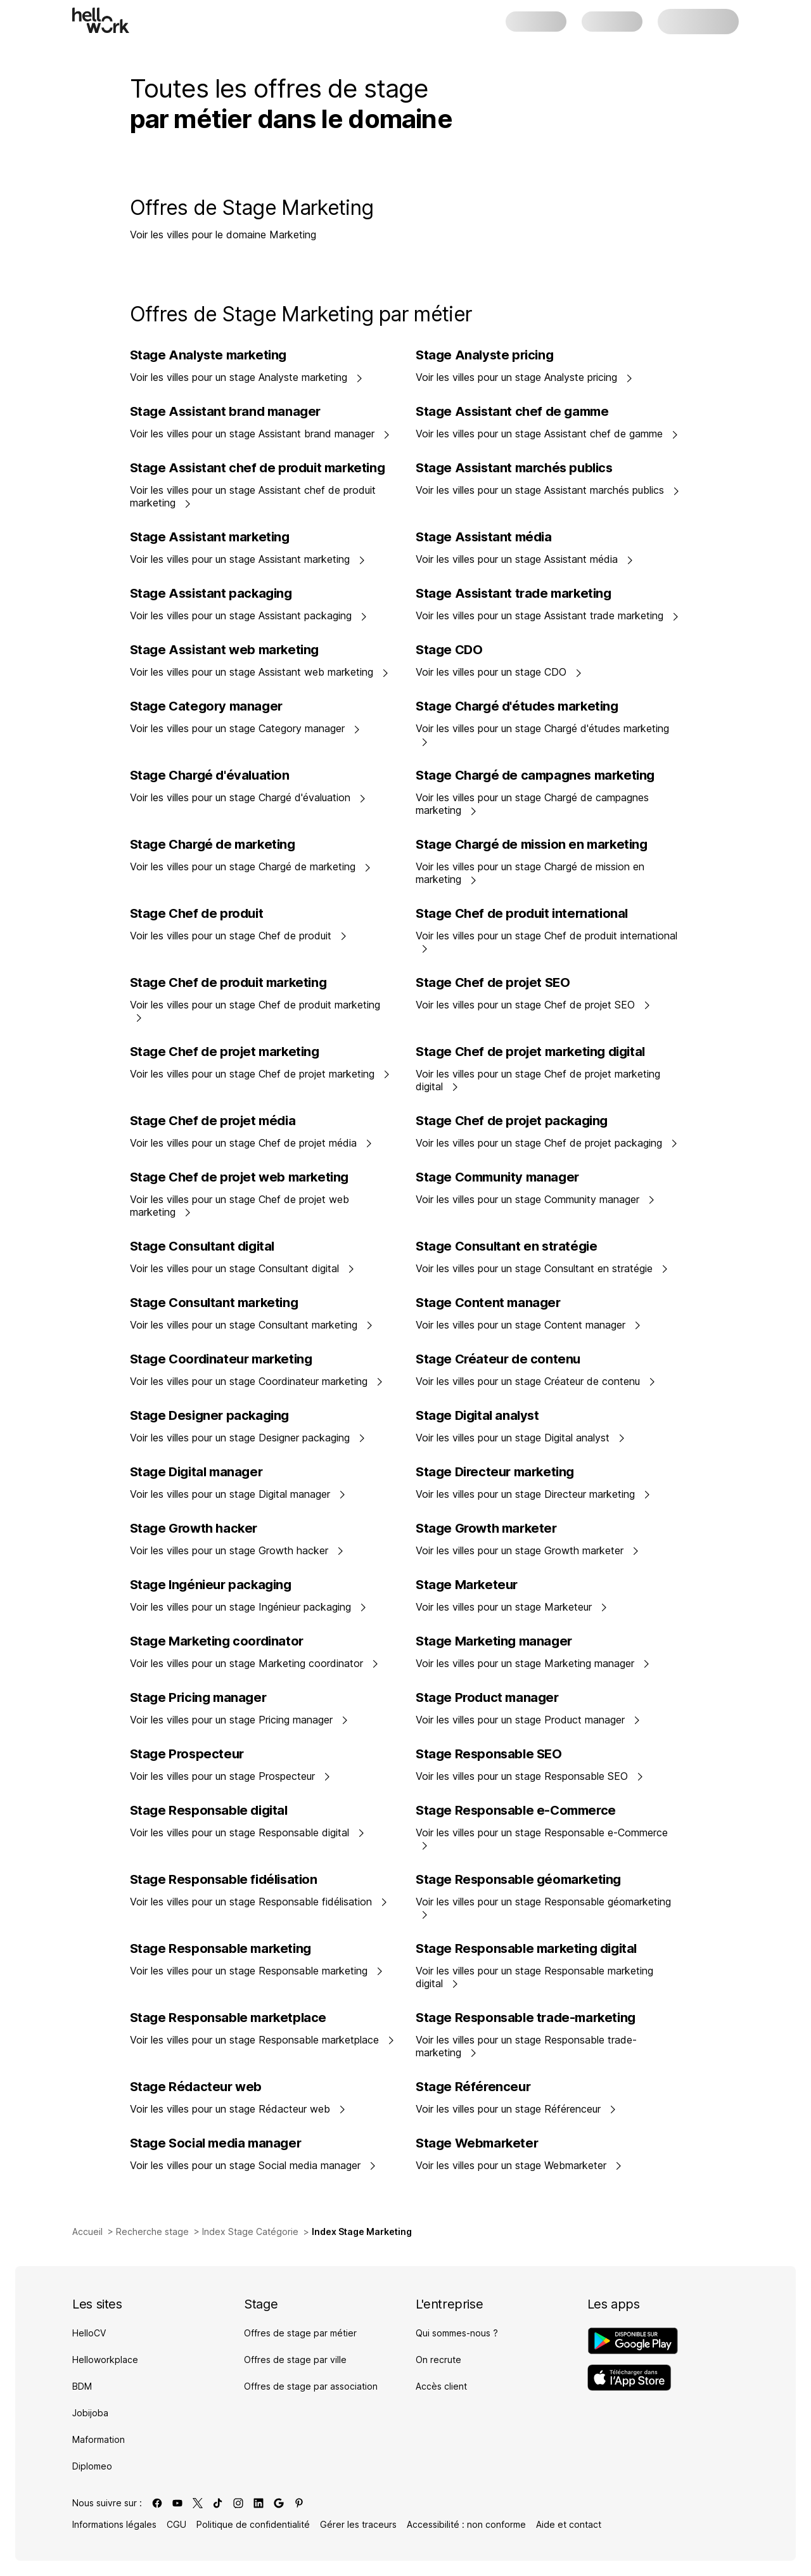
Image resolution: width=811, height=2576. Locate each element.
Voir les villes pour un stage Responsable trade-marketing (526, 2046)
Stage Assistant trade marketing (513, 593)
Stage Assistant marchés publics (514, 467)
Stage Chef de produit (197, 913)
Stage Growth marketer (486, 1528)
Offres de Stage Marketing (252, 207)
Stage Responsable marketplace (228, 2017)
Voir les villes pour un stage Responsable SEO (530, 1776)
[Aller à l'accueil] (100, 20)
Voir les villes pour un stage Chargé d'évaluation (248, 797)
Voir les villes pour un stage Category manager (245, 728)
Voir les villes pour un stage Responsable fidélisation (259, 1901)
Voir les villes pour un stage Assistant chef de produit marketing (253, 496)
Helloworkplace (105, 2359)
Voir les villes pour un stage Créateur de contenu (536, 1381)
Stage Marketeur (467, 1584)
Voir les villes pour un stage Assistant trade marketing (547, 615)
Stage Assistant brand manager (225, 411)
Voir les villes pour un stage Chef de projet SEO (533, 1004)
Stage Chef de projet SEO (493, 982)
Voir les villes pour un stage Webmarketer (519, 2165)
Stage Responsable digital (209, 1810)
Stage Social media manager (216, 2143)
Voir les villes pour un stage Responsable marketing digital (534, 1977)
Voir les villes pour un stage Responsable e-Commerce (542, 1838)
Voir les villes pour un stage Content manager (528, 1324)
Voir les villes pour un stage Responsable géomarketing (543, 1907)
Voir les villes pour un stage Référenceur (516, 2109)
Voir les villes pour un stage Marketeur (512, 1606)
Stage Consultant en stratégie (506, 1246)
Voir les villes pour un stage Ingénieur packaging (248, 1606)
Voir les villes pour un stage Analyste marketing (246, 377)
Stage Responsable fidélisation (223, 1879)
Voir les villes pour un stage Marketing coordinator (254, 1663)
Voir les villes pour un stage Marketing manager (533, 1663)
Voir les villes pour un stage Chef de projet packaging (547, 1143)
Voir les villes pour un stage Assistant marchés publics (548, 490)
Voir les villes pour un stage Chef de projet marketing (260, 1073)
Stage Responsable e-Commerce (516, 1810)
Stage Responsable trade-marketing (525, 2017)
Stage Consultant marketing (214, 1302)
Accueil (87, 2231)
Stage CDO (449, 649)
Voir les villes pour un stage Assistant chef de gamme (547, 433)
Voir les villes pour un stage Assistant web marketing (259, 672)
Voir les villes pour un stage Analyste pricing (524, 377)
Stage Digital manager (196, 1471)
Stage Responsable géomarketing (518, 1879)
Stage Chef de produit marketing (228, 982)
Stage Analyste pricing (484, 355)
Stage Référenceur (473, 2086)
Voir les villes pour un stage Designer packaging (248, 1437)
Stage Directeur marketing (495, 1471)
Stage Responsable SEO (489, 1753)
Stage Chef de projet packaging (512, 1120)
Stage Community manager (497, 1177)
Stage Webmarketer (477, 2143)
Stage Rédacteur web (196, 2086)
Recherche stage (152, 2231)
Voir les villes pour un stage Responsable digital (247, 1832)
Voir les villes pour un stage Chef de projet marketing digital (538, 1080)
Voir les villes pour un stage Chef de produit (238, 935)
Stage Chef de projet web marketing (239, 1177)
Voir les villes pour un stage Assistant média (525, 559)
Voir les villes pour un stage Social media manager (253, 2165)
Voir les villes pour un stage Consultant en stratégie (542, 1268)
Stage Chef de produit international (522, 913)
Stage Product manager (487, 1697)
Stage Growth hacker (193, 1528)
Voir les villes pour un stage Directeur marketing (533, 1494)
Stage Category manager (206, 706)
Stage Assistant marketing (210, 536)
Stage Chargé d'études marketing (517, 706)
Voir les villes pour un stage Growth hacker (237, 1550)
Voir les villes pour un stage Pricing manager (239, 1719)
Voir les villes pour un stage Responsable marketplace (262, 2039)
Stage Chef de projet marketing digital (530, 1051)
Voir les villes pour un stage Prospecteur (230, 1776)
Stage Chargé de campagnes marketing (535, 775)
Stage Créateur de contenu (498, 1359)
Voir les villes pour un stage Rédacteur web (238, 2109)
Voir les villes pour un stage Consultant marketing (251, 1324)
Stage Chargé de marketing (212, 844)
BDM (82, 2386)
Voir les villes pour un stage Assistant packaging (248, 615)
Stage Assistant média (484, 536)
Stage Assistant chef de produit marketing (257, 467)
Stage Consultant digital (202, 1246)
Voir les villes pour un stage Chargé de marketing (250, 866)
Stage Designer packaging (209, 1415)
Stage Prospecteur (187, 1753)
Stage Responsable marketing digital (526, 1948)
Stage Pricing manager (198, 1697)
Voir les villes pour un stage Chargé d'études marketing (542, 734)
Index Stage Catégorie (250, 2231)
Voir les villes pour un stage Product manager (528, 1719)
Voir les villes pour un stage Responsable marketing (256, 1970)
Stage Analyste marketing (208, 355)
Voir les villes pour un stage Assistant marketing (248, 559)
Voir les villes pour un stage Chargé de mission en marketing (530, 873)
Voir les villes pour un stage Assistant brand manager (260, 433)
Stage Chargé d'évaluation (210, 775)
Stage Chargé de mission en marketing (532, 844)
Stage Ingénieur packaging (210, 1584)
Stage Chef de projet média (213, 1120)
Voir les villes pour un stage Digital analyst (520, 1437)
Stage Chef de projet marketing (224, 1051)
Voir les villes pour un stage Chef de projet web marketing (239, 1205)
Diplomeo (92, 2466)
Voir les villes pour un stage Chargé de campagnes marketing (532, 803)
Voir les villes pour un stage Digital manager (238, 1494)
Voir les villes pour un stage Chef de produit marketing (255, 1010)
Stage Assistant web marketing (224, 649)
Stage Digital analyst (477, 1415)
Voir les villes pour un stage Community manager (535, 1199)
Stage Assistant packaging (211, 593)
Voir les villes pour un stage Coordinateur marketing (256, 1381)
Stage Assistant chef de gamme (512, 411)
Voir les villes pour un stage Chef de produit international (546, 941)
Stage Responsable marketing (220, 1948)
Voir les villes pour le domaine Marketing (223, 234)
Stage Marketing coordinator (216, 1641)
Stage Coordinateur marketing (221, 1359)
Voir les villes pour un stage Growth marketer (527, 1550)
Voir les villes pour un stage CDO (499, 672)
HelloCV (89, 2333)
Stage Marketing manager (494, 1641)
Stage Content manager (488, 1302)
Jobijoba (90, 2412)
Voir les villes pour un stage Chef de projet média (251, 1143)
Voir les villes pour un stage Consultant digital (242, 1268)
